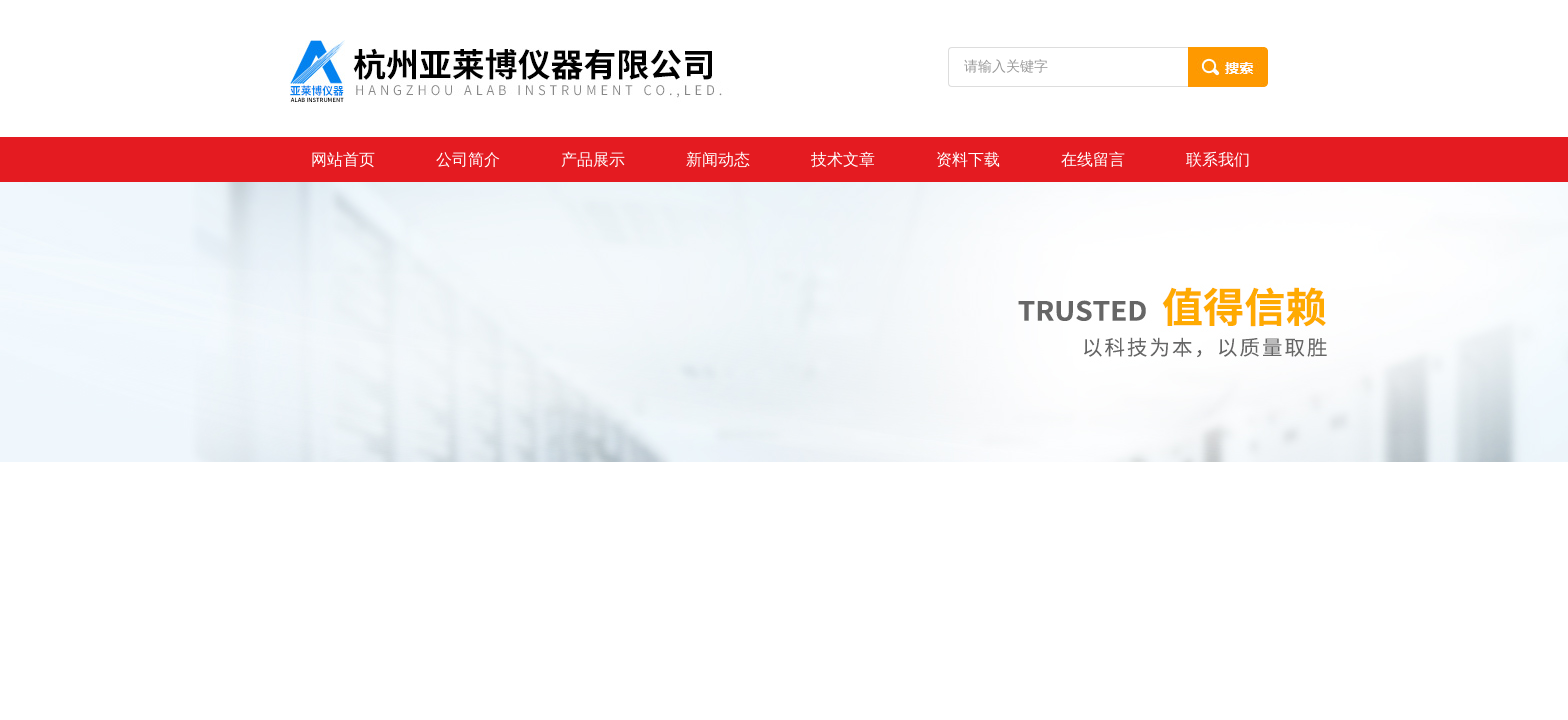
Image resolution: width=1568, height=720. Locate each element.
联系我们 (1218, 159)
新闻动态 (718, 159)
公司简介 (468, 159)
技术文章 (843, 159)
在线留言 (1093, 159)
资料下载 (968, 159)
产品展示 (593, 159)
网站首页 (343, 159)
